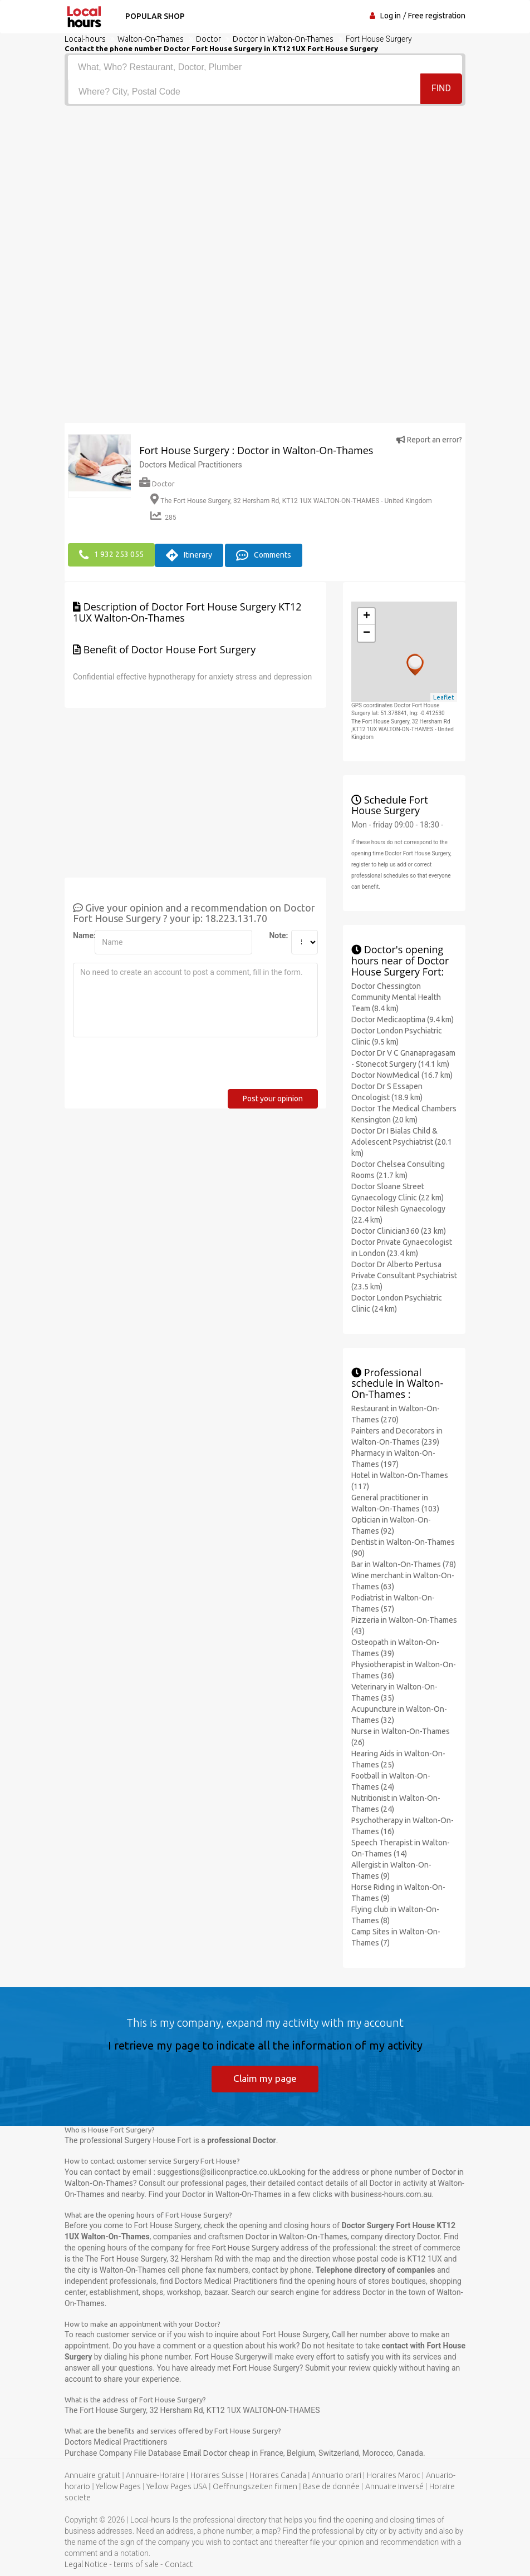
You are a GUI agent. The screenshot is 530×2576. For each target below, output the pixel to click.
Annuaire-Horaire (155, 2474)
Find (441, 91)
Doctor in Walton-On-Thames (296, 2236)
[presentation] (157, 1066)
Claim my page (265, 2077)
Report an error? (429, 439)
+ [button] (366, 615)
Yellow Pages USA (176, 2485)
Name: (79, 934)
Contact (179, 2563)
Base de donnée (331, 2485)
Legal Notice (86, 2563)
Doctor (157, 483)
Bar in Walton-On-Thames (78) (403, 1563)
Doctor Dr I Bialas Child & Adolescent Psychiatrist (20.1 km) (401, 1140)
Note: (275, 934)
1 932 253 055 (111, 554)
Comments (263, 554)
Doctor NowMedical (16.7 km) (402, 1073)
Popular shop (153, 16)
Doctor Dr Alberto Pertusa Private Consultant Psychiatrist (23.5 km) (404, 1273)
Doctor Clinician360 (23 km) (398, 1229)
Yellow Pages (118, 2485)
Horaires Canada (277, 2474)
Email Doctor (206, 2452)
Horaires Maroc (393, 2474)
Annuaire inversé (394, 2485)
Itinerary (189, 554)
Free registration (436, 15)
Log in (390, 15)
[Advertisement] (265, 189)
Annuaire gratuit (92, 2474)
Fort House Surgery (245, 2247)
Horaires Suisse (217, 2474)
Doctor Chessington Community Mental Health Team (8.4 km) (396, 995)
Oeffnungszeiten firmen (255, 2485)
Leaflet (443, 695)
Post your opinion (273, 1097)
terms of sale (136, 2563)
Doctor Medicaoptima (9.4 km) (402, 1017)
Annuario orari (336, 2474)
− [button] (366, 632)
